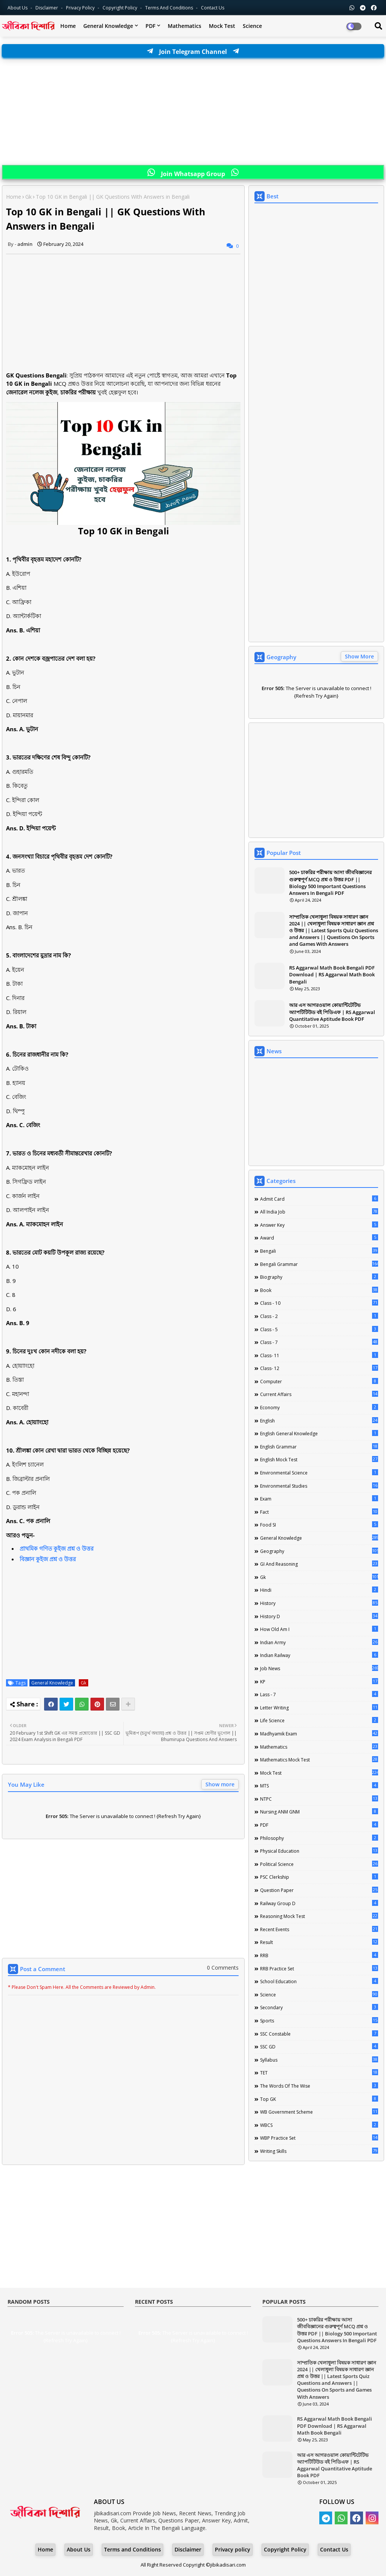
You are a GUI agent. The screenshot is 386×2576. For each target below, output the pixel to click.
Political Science (319, 1864)
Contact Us (334, 2549)
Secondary (319, 2007)
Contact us (212, 8)
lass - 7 (319, 1694)
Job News (319, 1668)
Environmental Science (319, 1472)
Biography (319, 1276)
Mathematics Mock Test (319, 1759)
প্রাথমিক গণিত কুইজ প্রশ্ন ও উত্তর (56, 1548)
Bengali (319, 1250)
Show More (359, 656)
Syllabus (319, 2059)
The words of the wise (319, 2085)
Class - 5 (319, 1329)
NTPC (319, 1798)
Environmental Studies (319, 1485)
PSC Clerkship (319, 1876)
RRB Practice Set (319, 1968)
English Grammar (319, 1446)
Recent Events (319, 1929)
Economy (319, 1407)
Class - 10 (319, 1303)
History (319, 1603)
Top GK (319, 2099)
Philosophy (319, 1838)
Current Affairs (319, 1394)
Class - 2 (319, 1316)
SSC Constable (319, 2033)
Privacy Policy (81, 8)
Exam (319, 1498)
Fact (319, 1511)
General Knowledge (108, 25)
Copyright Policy (120, 8)
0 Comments (223, 1967)
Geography (319, 1551)
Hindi (319, 1589)
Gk (28, 196)
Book (319, 1290)
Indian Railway (319, 1655)
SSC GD (319, 2046)
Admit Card (319, 1198)
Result (319, 1942)
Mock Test (222, 25)
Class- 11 (319, 1355)
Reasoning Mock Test (319, 1916)
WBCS (319, 2125)
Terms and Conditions (169, 8)
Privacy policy (232, 2549)
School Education (319, 1981)
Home (68, 25)
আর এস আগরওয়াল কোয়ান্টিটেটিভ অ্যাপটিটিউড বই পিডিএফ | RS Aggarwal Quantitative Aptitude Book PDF (332, 1012)
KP (319, 1681)
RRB (319, 1955)
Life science (319, 1720)
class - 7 (319, 1342)
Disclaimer (47, 8)
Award (319, 1237)
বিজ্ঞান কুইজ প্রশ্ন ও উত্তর (48, 1559)
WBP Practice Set (319, 2137)
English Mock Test (319, 1459)
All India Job (319, 1211)
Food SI (319, 1524)
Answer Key (319, 1224)
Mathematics (184, 25)
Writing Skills (319, 2151)
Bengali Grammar (319, 1264)
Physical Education (319, 1850)
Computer (319, 1381)
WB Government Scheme (319, 2111)
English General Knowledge (319, 1433)
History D (319, 1616)
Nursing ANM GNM (319, 1811)
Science (252, 25)
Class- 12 (319, 1368)
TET (319, 2072)
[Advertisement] (193, 112)
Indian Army (319, 1642)
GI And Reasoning (319, 1563)
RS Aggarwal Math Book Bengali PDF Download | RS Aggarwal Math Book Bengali (332, 974)
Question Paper (319, 1890)
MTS (319, 1785)
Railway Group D (319, 1903)
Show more (219, 1784)
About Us (18, 8)
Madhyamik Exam (319, 1733)
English (319, 1420)
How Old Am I (319, 1629)
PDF (150, 25)
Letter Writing (319, 1707)
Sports (319, 2020)
